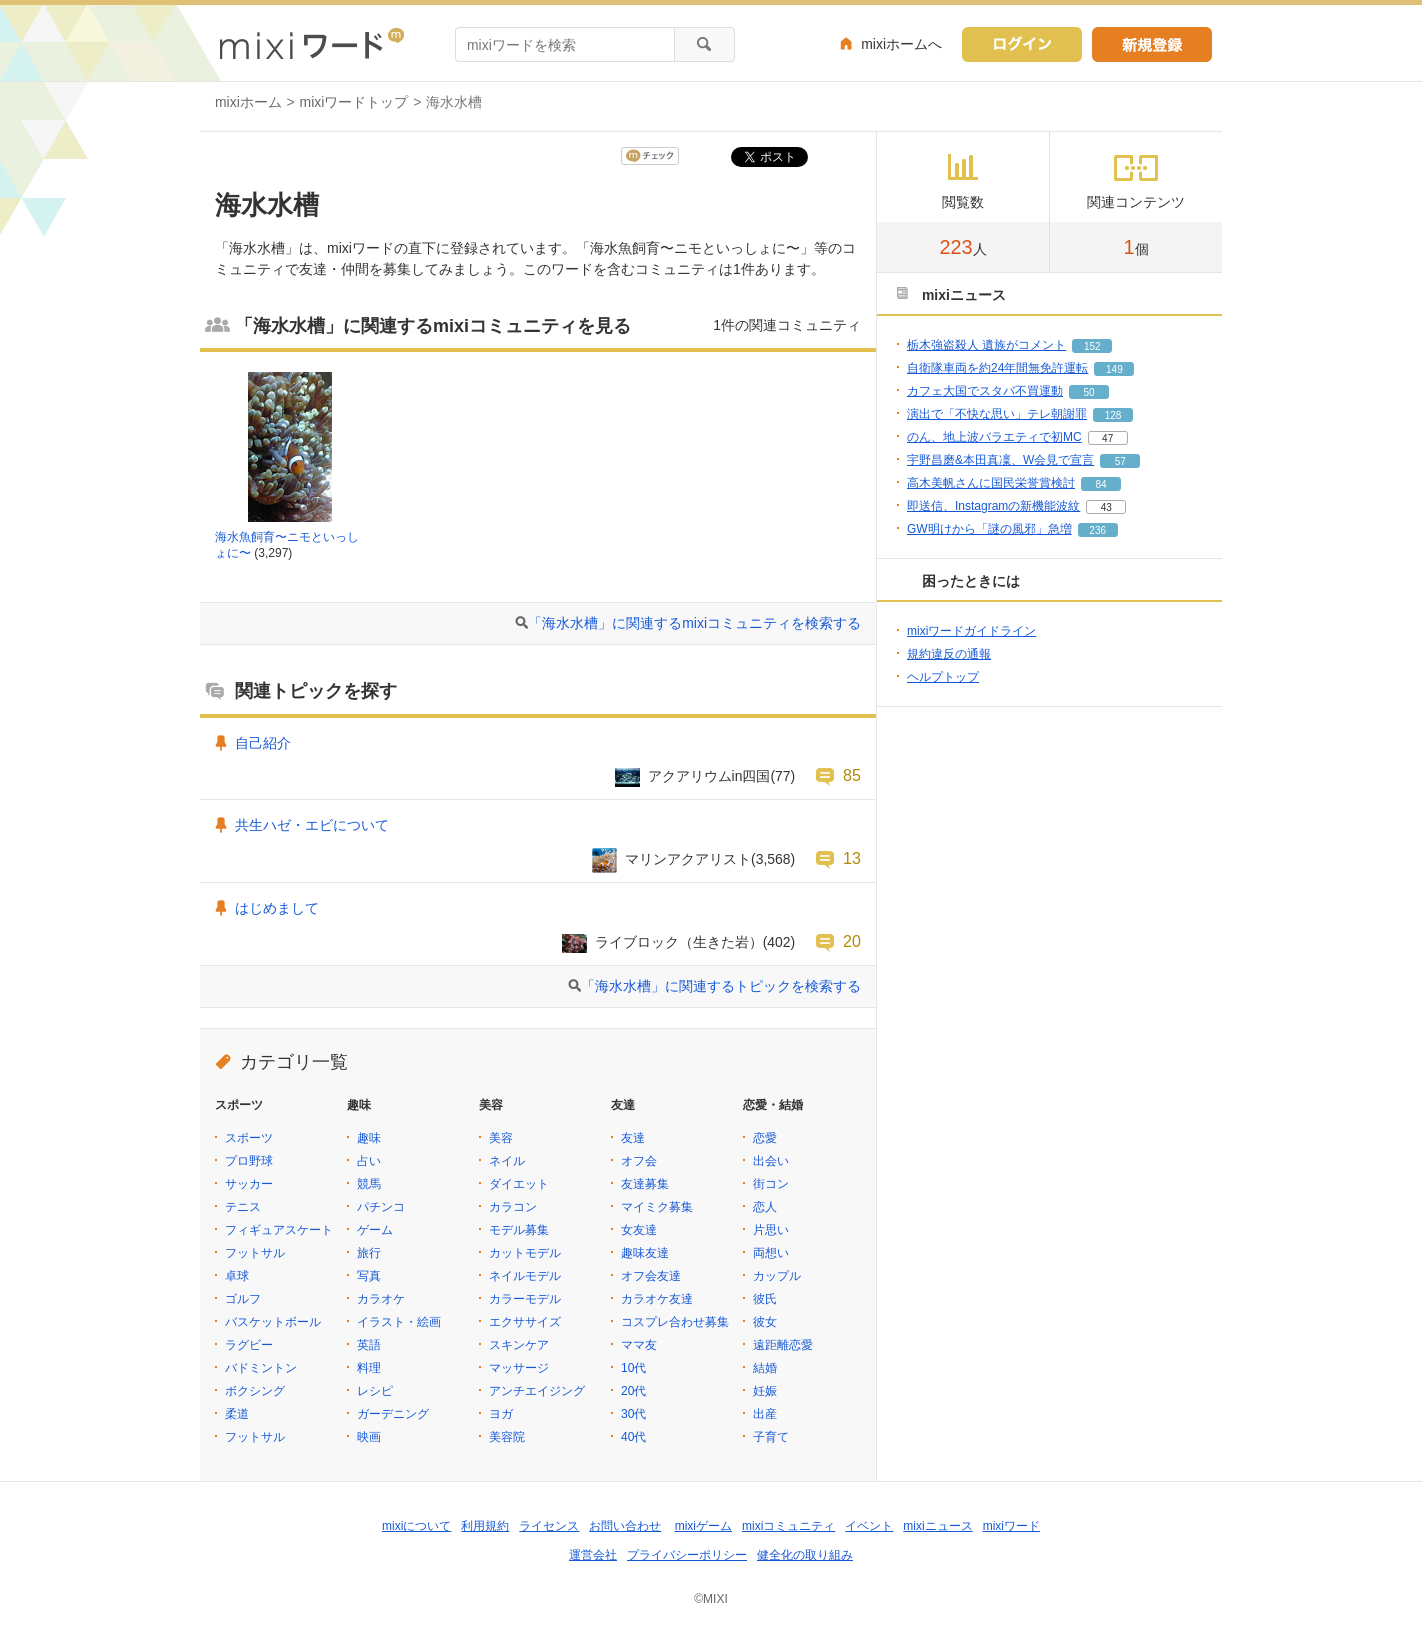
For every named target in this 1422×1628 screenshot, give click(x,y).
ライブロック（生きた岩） (679, 942)
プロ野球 (249, 1161)
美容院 (507, 1437)
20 (852, 941)
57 (1120, 461)
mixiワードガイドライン (971, 631)
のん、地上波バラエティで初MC (994, 437)
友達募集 (645, 1184)
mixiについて (416, 1526)
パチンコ (381, 1207)
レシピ (375, 1391)
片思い (771, 1230)
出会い (771, 1161)
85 (852, 775)
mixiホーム (248, 102)
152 (1092, 346)
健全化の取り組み (805, 1555)
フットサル (255, 1253)
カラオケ (381, 1299)
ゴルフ (243, 1299)
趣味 (369, 1138)
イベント (869, 1526)
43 (1106, 507)
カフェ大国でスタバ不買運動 (985, 391)
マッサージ (519, 1368)
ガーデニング (393, 1414)
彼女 (765, 1322)
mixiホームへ (901, 44)
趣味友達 (645, 1253)
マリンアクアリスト (688, 859)
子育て (771, 1437)
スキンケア (519, 1345)
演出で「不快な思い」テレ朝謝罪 (997, 414)
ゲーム (375, 1230)
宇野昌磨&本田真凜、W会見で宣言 (1000, 460)
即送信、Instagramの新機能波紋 (993, 506)
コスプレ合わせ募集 (675, 1322)
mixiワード (1011, 1526)
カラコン (513, 1207)
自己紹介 (263, 743)
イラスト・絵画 (399, 1322)
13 (852, 858)
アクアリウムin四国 (709, 776)
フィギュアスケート (279, 1230)
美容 (501, 1138)
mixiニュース (937, 1526)
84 (1100, 484)
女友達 (639, 1230)
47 (1107, 438)
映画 (369, 1437)
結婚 (765, 1368)
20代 (633, 1391)
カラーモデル (525, 1299)
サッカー (249, 1184)
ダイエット (519, 1184)
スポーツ (249, 1138)
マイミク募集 (657, 1207)
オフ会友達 (651, 1276)
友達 (633, 1138)
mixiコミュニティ (788, 1526)
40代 (633, 1437)
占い (369, 1161)
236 (1097, 530)
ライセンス (549, 1526)
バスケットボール (273, 1322)
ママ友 (639, 1345)
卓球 (237, 1276)
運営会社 (593, 1555)
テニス (243, 1207)
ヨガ (501, 1414)
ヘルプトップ (943, 677)
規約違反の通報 (949, 654)
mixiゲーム (703, 1526)
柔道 (237, 1414)
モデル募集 (519, 1230)
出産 (765, 1414)
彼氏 (765, 1299)
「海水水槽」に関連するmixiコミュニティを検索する (694, 623)
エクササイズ (525, 1322)
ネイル (507, 1161)
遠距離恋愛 (783, 1345)
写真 (369, 1276)
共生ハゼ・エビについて (312, 825)
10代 (633, 1368)
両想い (771, 1253)
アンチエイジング (537, 1391)
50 (1088, 392)
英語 (369, 1345)
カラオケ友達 (657, 1299)
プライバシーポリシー (687, 1555)
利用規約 (485, 1526)
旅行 (369, 1253)
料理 (369, 1368)
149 (1114, 369)
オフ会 (639, 1161)
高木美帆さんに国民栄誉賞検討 (991, 483)
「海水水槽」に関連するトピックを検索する (721, 986)
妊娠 (765, 1391)
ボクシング (255, 1391)
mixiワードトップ (354, 102)
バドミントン (261, 1368)
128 (1113, 415)
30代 (633, 1414)
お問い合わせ (625, 1526)
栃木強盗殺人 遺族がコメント (986, 345)
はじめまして (277, 908)
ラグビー (249, 1345)
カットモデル (525, 1253)
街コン (771, 1184)
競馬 (369, 1184)
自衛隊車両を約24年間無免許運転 (997, 368)
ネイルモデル (525, 1276)
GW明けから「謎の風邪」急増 (989, 529)
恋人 (765, 1207)
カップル (777, 1276)
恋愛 (765, 1138)
